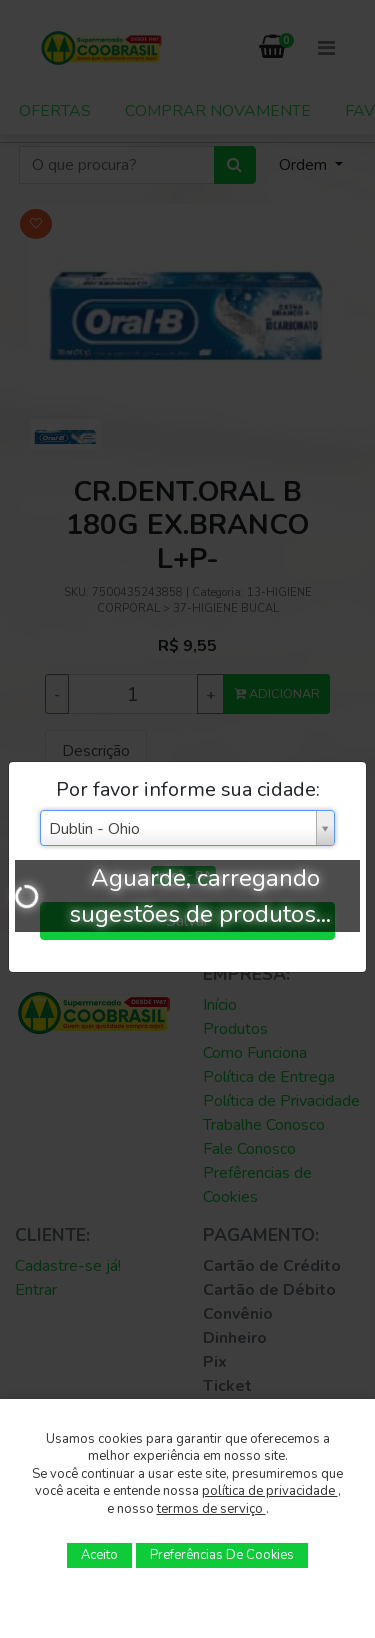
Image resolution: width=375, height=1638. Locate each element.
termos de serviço (211, 1509)
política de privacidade (270, 1491)
